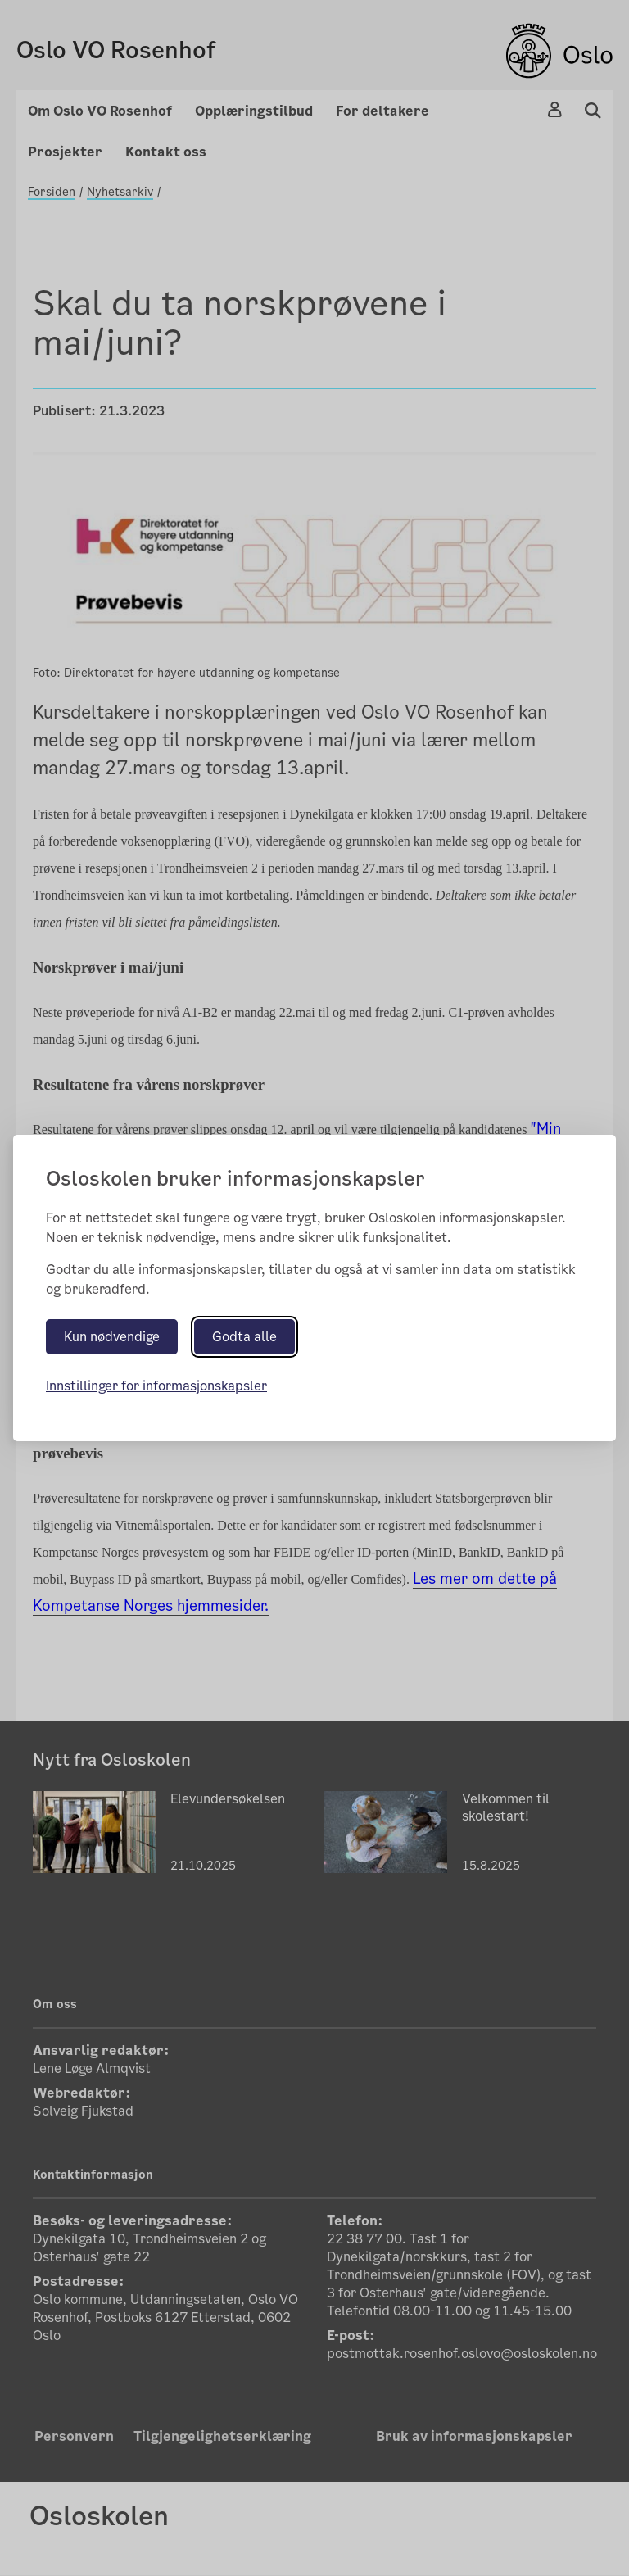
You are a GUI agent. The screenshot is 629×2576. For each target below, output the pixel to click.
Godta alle (244, 1336)
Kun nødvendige (112, 1336)
